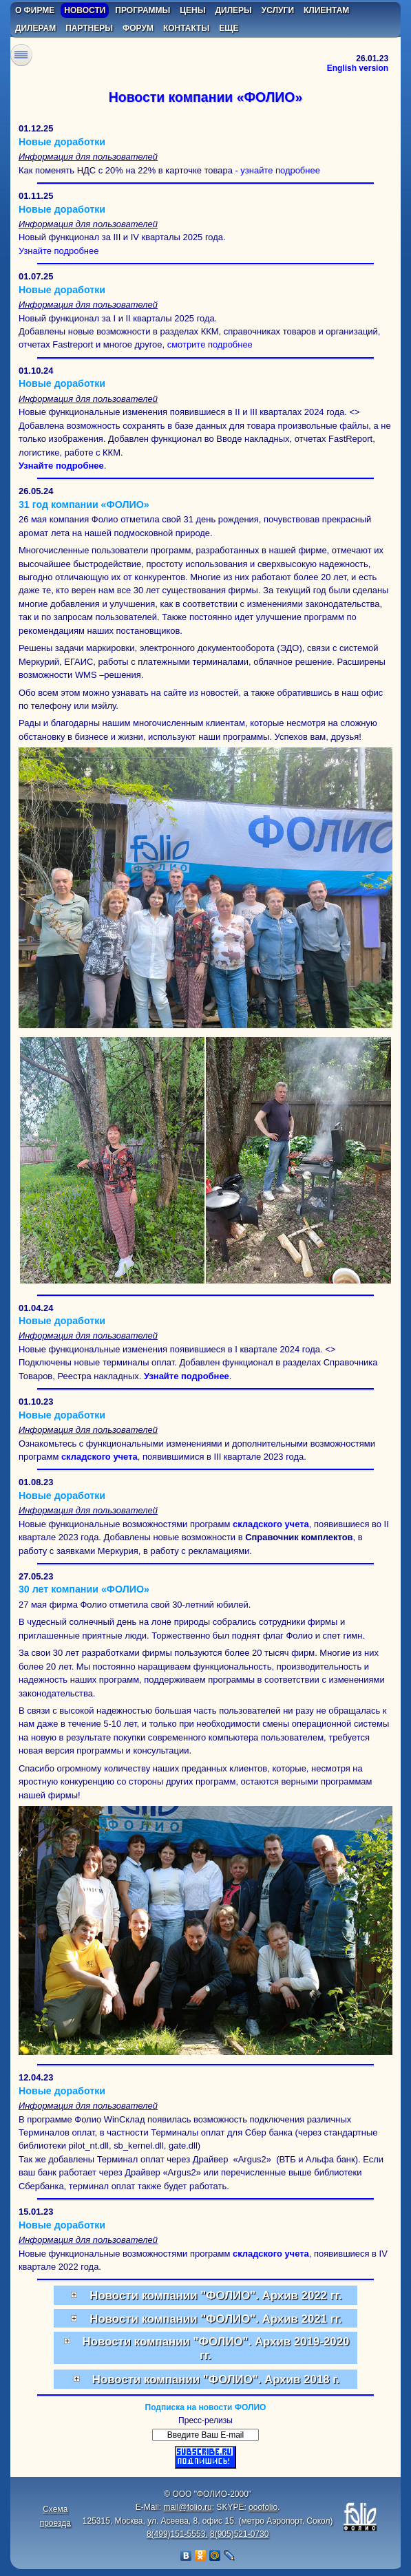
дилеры (233, 10)
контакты (186, 28)
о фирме (34, 10)
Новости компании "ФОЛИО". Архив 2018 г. (205, 2380)
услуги (278, 10)
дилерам (35, 28)
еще (228, 28)
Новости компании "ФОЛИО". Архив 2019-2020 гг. (206, 2348)
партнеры (89, 28)
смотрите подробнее (210, 344)
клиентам (326, 10)
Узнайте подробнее (59, 251)
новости (84, 10)
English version (357, 68)
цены (192, 10)
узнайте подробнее (279, 170)
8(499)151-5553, (177, 2534)
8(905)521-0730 (239, 2534)
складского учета (99, 1456)
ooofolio (263, 2507)
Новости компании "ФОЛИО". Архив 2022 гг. (205, 2296)
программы (142, 10)
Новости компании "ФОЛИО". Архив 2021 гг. (205, 2319)
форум (138, 28)
